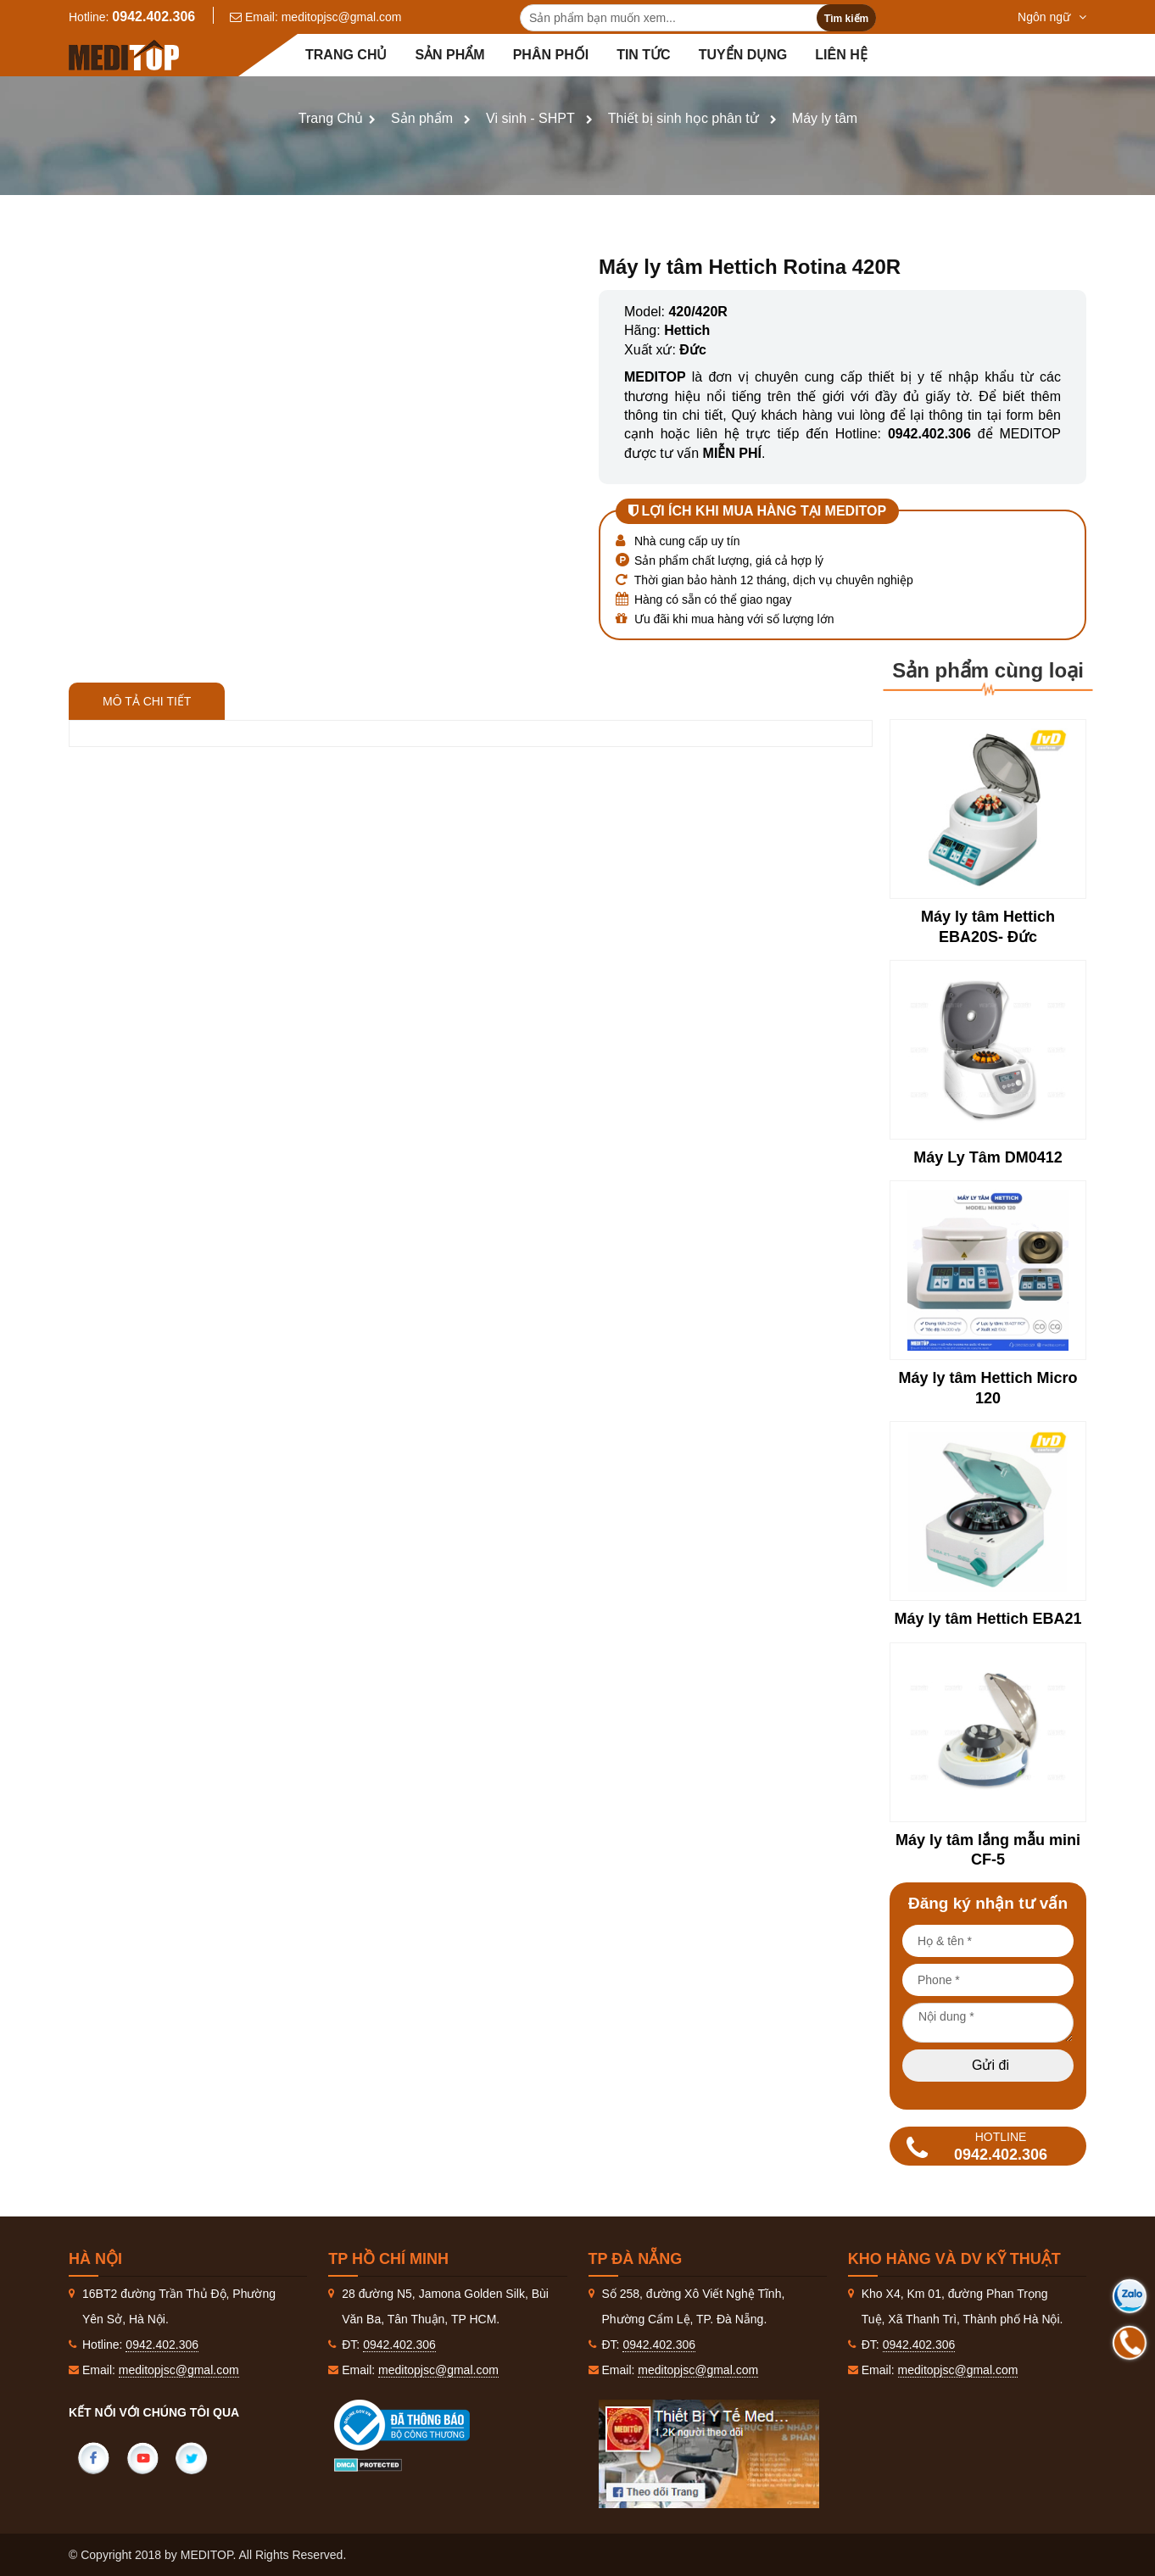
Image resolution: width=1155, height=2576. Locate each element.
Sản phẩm (449, 54)
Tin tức (644, 54)
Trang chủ (346, 54)
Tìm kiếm (846, 19)
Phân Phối (551, 54)
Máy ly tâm (824, 118)
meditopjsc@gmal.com (342, 17)
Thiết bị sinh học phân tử (683, 118)
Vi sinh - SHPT (530, 118)
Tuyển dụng (743, 54)
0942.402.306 (153, 16)
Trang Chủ (331, 118)
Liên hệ (841, 54)
